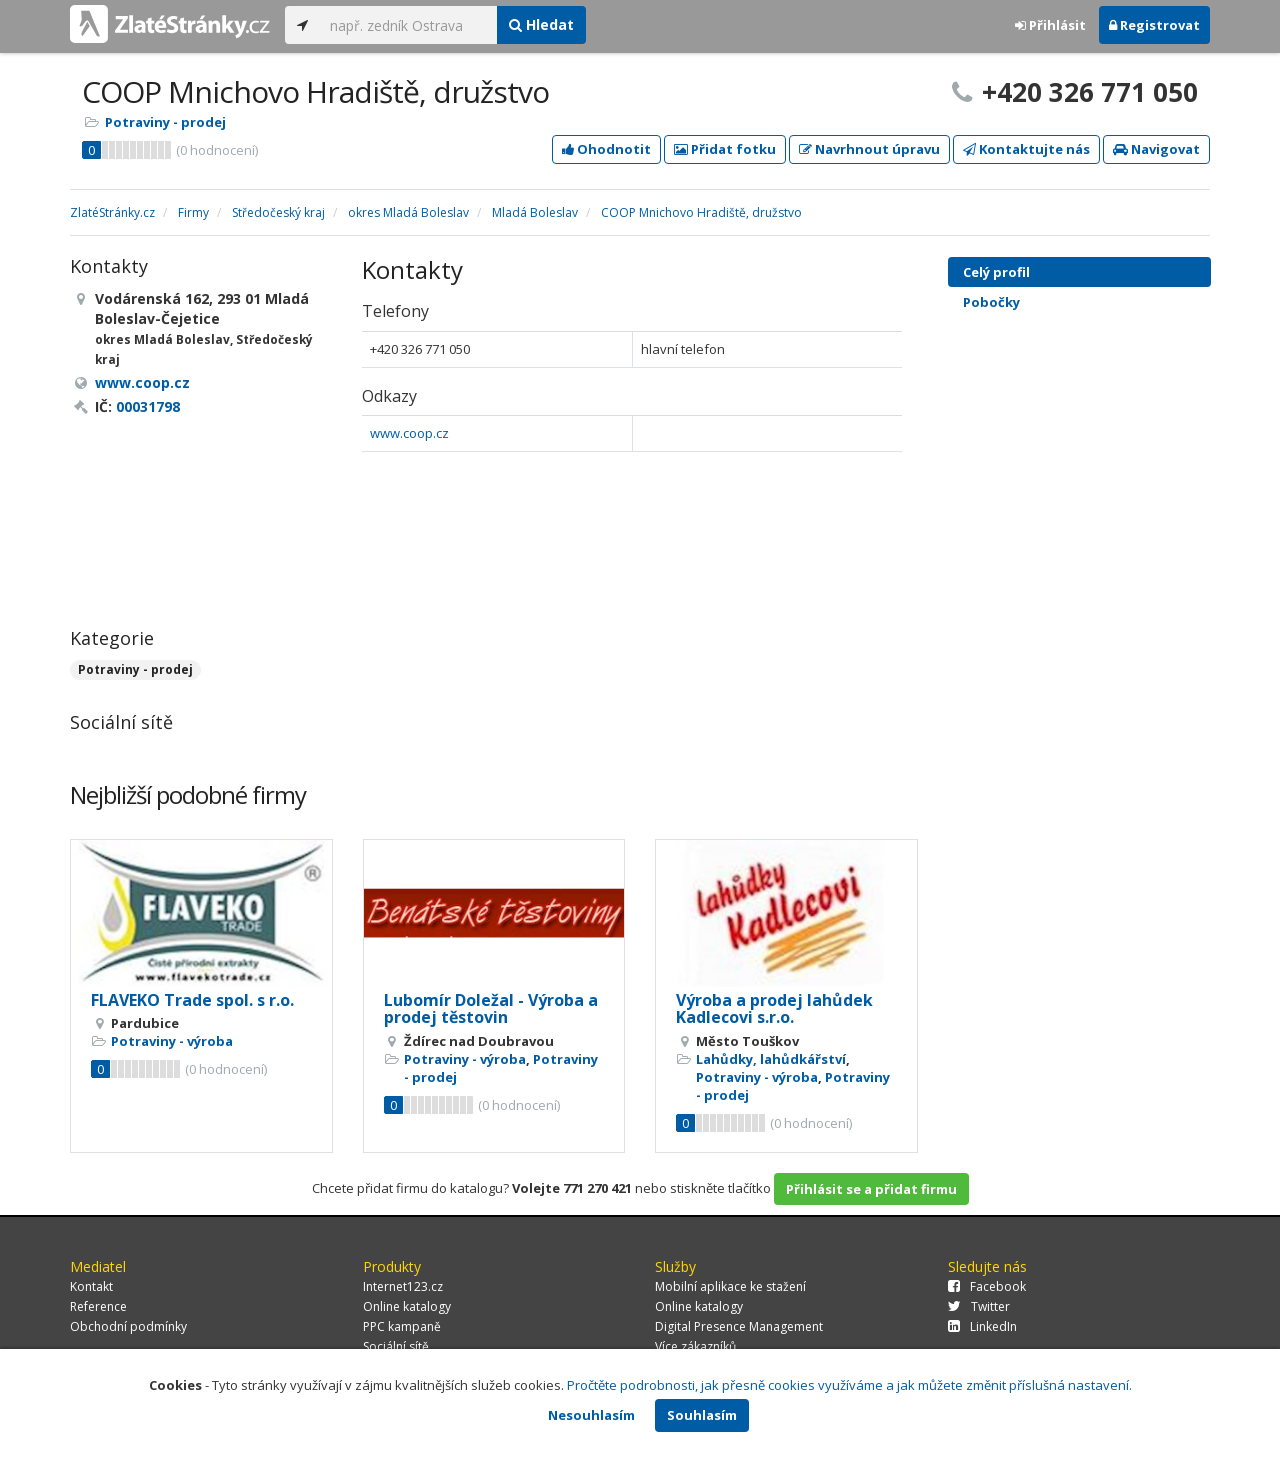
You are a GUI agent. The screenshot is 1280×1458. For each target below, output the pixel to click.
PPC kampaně (402, 1326)
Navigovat (1156, 149)
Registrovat (1154, 25)
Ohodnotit (606, 149)
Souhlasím (702, 1415)
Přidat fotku (725, 149)
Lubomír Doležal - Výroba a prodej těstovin (491, 1009)
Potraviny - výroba (172, 1041)
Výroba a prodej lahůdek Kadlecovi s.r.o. (774, 1009)
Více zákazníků (695, 1346)
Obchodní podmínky (128, 1326)
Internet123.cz (403, 1286)
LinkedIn (982, 1326)
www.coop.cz (409, 433)
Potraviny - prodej (165, 122)
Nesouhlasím (591, 1415)
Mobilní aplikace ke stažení (730, 1286)
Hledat (541, 24)
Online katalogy (407, 1306)
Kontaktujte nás (1026, 149)
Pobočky (991, 302)
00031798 (148, 406)
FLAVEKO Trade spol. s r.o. (192, 1000)
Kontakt (91, 1286)
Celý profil (996, 272)
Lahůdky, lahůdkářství (771, 1059)
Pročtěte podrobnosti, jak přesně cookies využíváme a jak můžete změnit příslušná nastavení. (849, 1385)
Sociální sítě (396, 1346)
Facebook (987, 1286)
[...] (408, 25)
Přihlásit (1050, 25)
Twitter (979, 1306)
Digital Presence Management (739, 1326)
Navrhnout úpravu (869, 149)
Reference (98, 1306)
